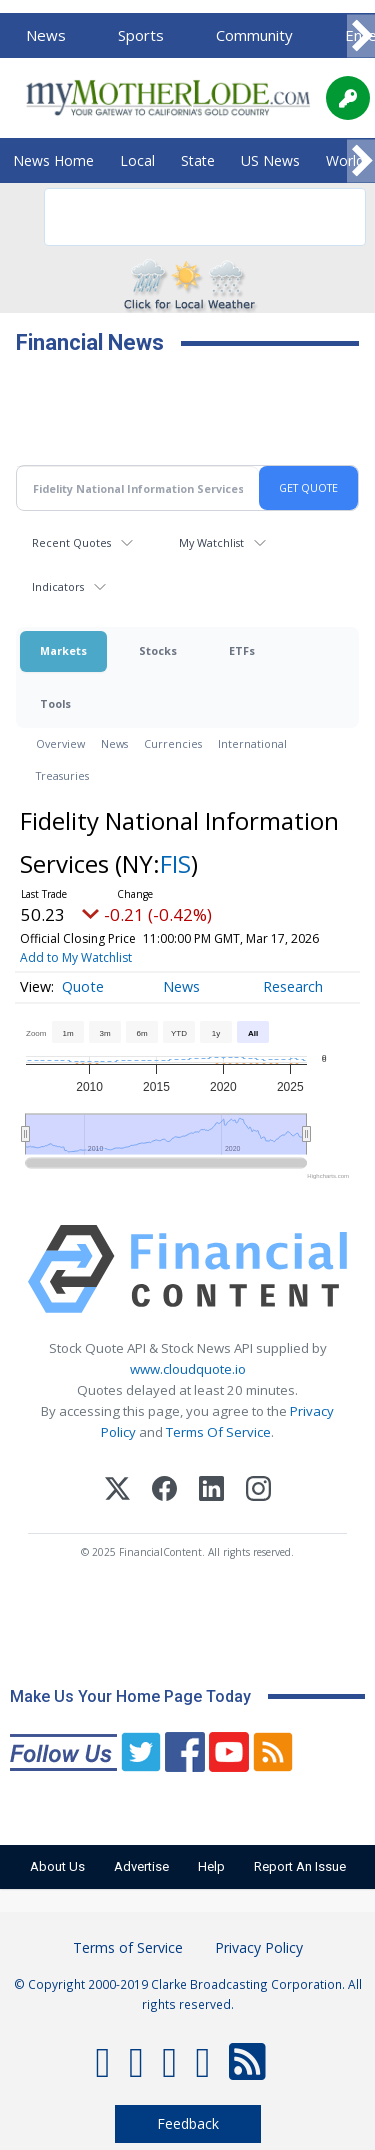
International (252, 743)
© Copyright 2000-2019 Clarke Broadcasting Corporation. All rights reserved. (188, 1994)
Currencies (173, 743)
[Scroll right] (361, 36)
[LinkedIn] (211, 1491)
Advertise (141, 1866)
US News (270, 160)
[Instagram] (258, 1491)
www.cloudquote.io (188, 1369)
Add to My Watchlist (76, 957)
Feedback (188, 2123)
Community (254, 35)
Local (137, 160)
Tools (55, 703)
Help (211, 1866)
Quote (83, 986)
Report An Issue (300, 1866)
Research (293, 986)
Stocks (158, 650)
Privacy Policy (259, 1947)
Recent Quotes (71, 542)
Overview (60, 743)
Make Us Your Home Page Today (130, 1696)
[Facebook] (164, 1491)
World (345, 160)
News (46, 35)
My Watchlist (211, 542)
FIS (175, 863)
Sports (141, 35)
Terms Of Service (218, 1432)
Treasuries (62, 775)
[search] (179, 217)
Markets (63, 650)
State (198, 160)
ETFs (242, 650)
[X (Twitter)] (117, 1491)
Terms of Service (128, 1947)
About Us (57, 1866)
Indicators (58, 586)
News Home (53, 160)
